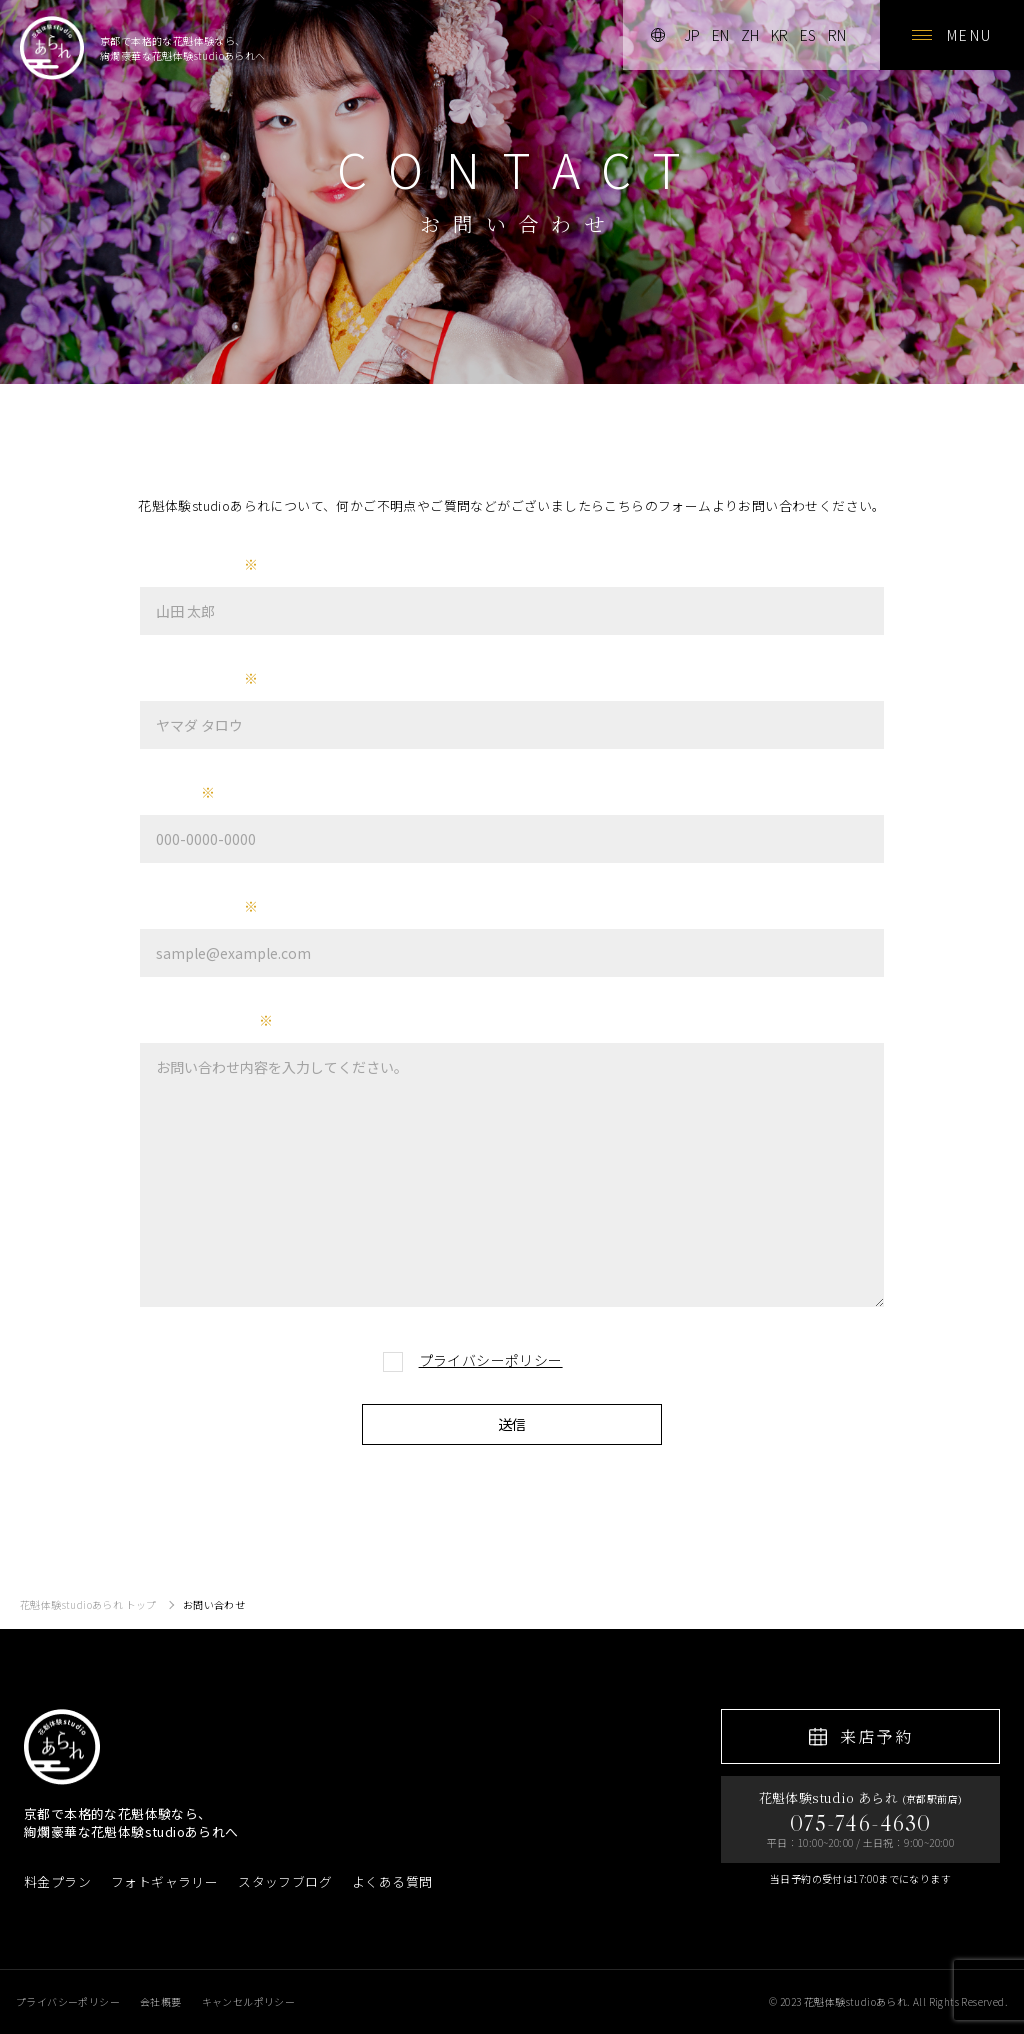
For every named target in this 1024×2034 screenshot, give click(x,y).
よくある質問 (392, 1882)
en (720, 35)
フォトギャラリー (164, 1882)
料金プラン (57, 1882)
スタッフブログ (285, 1882)
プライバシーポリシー (491, 1360)
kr (779, 35)
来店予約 (860, 1736)
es (808, 35)
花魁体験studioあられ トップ (88, 1604)
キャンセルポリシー (249, 2001)
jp (692, 35)
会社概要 (161, 2001)
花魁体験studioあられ (855, 2001)
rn (837, 35)
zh (750, 35)
